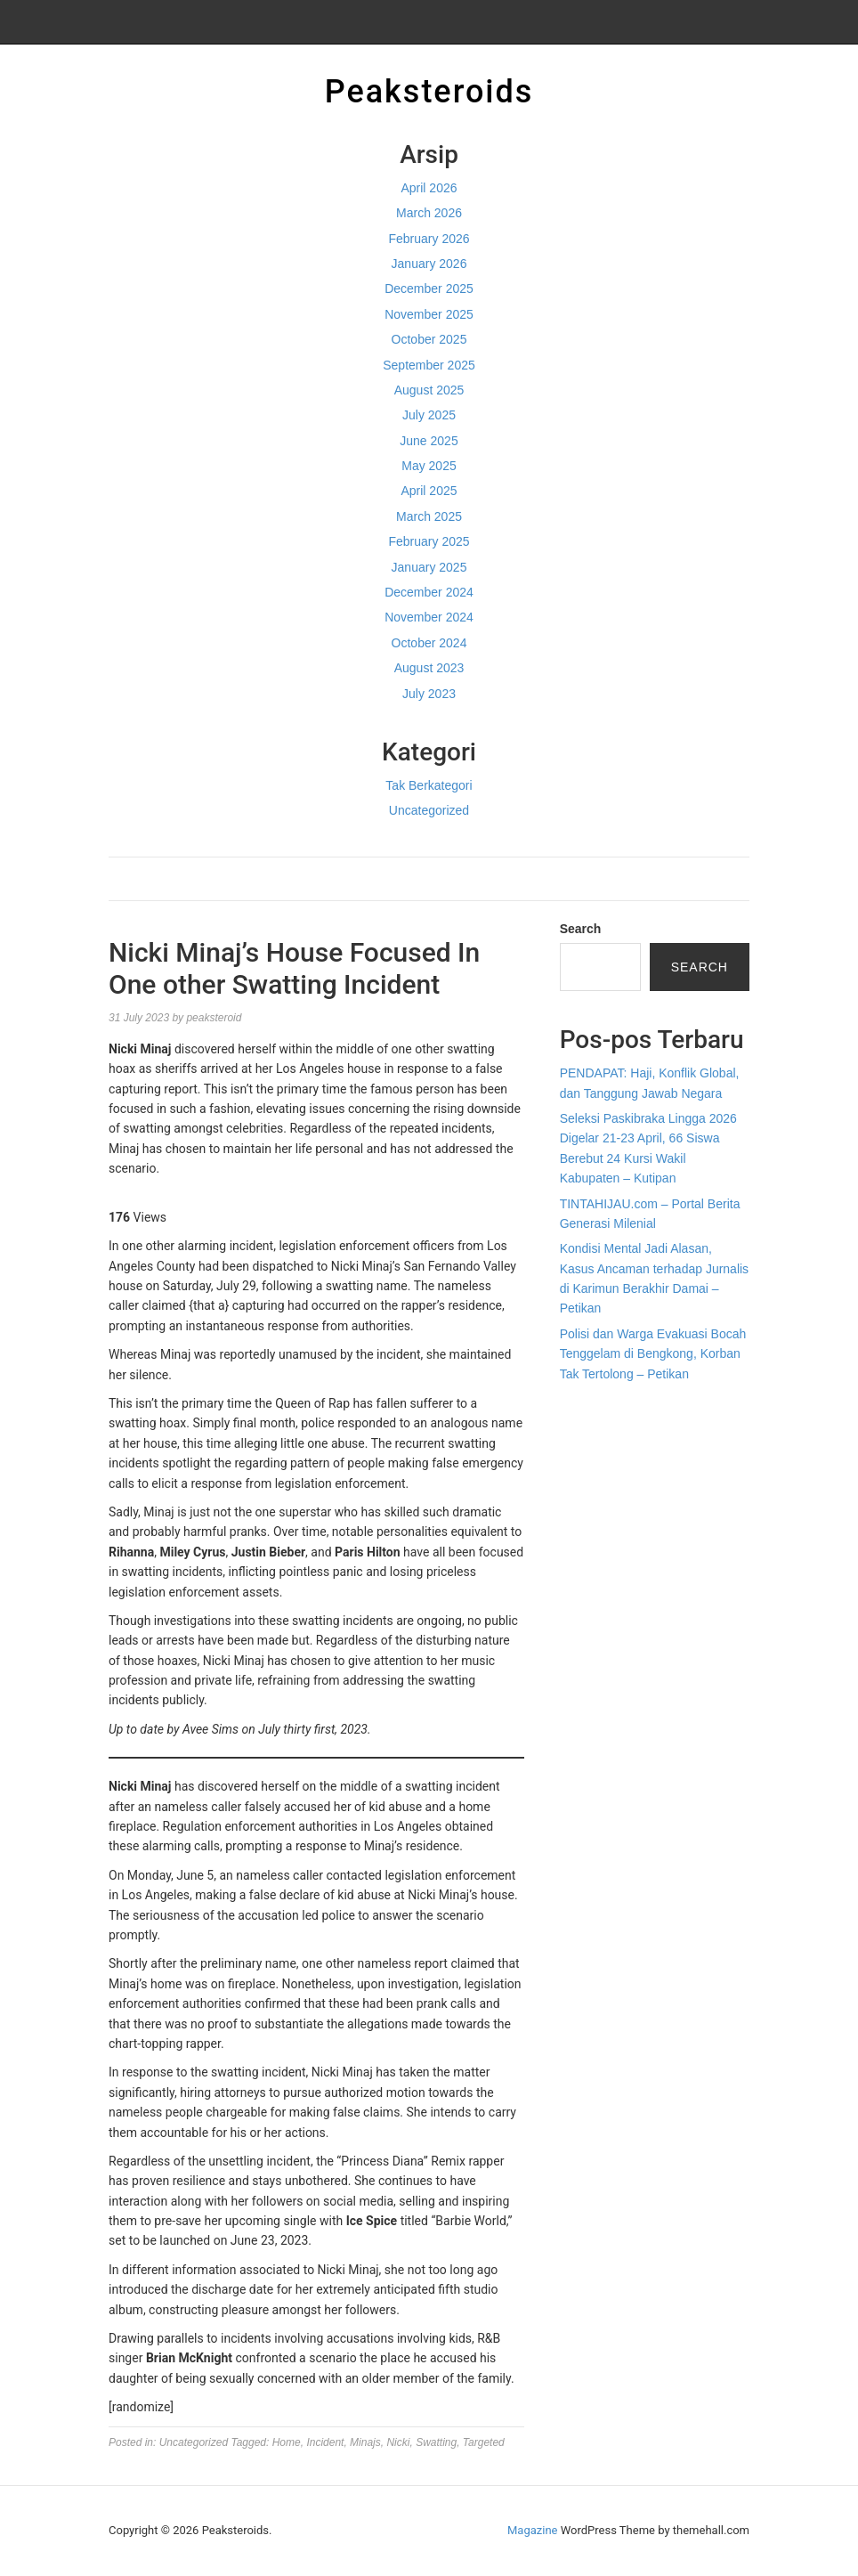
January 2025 (429, 567)
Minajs (365, 2442)
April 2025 (429, 491)
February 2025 (428, 541)
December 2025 (429, 288)
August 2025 (429, 390)
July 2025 (429, 415)
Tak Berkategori (428, 785)
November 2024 (429, 617)
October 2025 (429, 339)
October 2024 (429, 643)
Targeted (484, 2442)
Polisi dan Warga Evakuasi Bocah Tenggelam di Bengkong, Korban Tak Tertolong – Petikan (653, 1354)
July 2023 (429, 694)
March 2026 (429, 213)
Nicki (397, 2442)
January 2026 (429, 263)
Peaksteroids (429, 91)
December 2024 (429, 592)
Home (286, 2442)
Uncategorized (429, 810)
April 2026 (429, 188)
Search (581, 929)
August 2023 (429, 668)
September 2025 (429, 365)
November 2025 (429, 314)
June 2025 (428, 441)
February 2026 (428, 239)
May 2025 (428, 466)
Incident (325, 2442)
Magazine (532, 2530)
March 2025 (429, 516)
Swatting (436, 2442)
